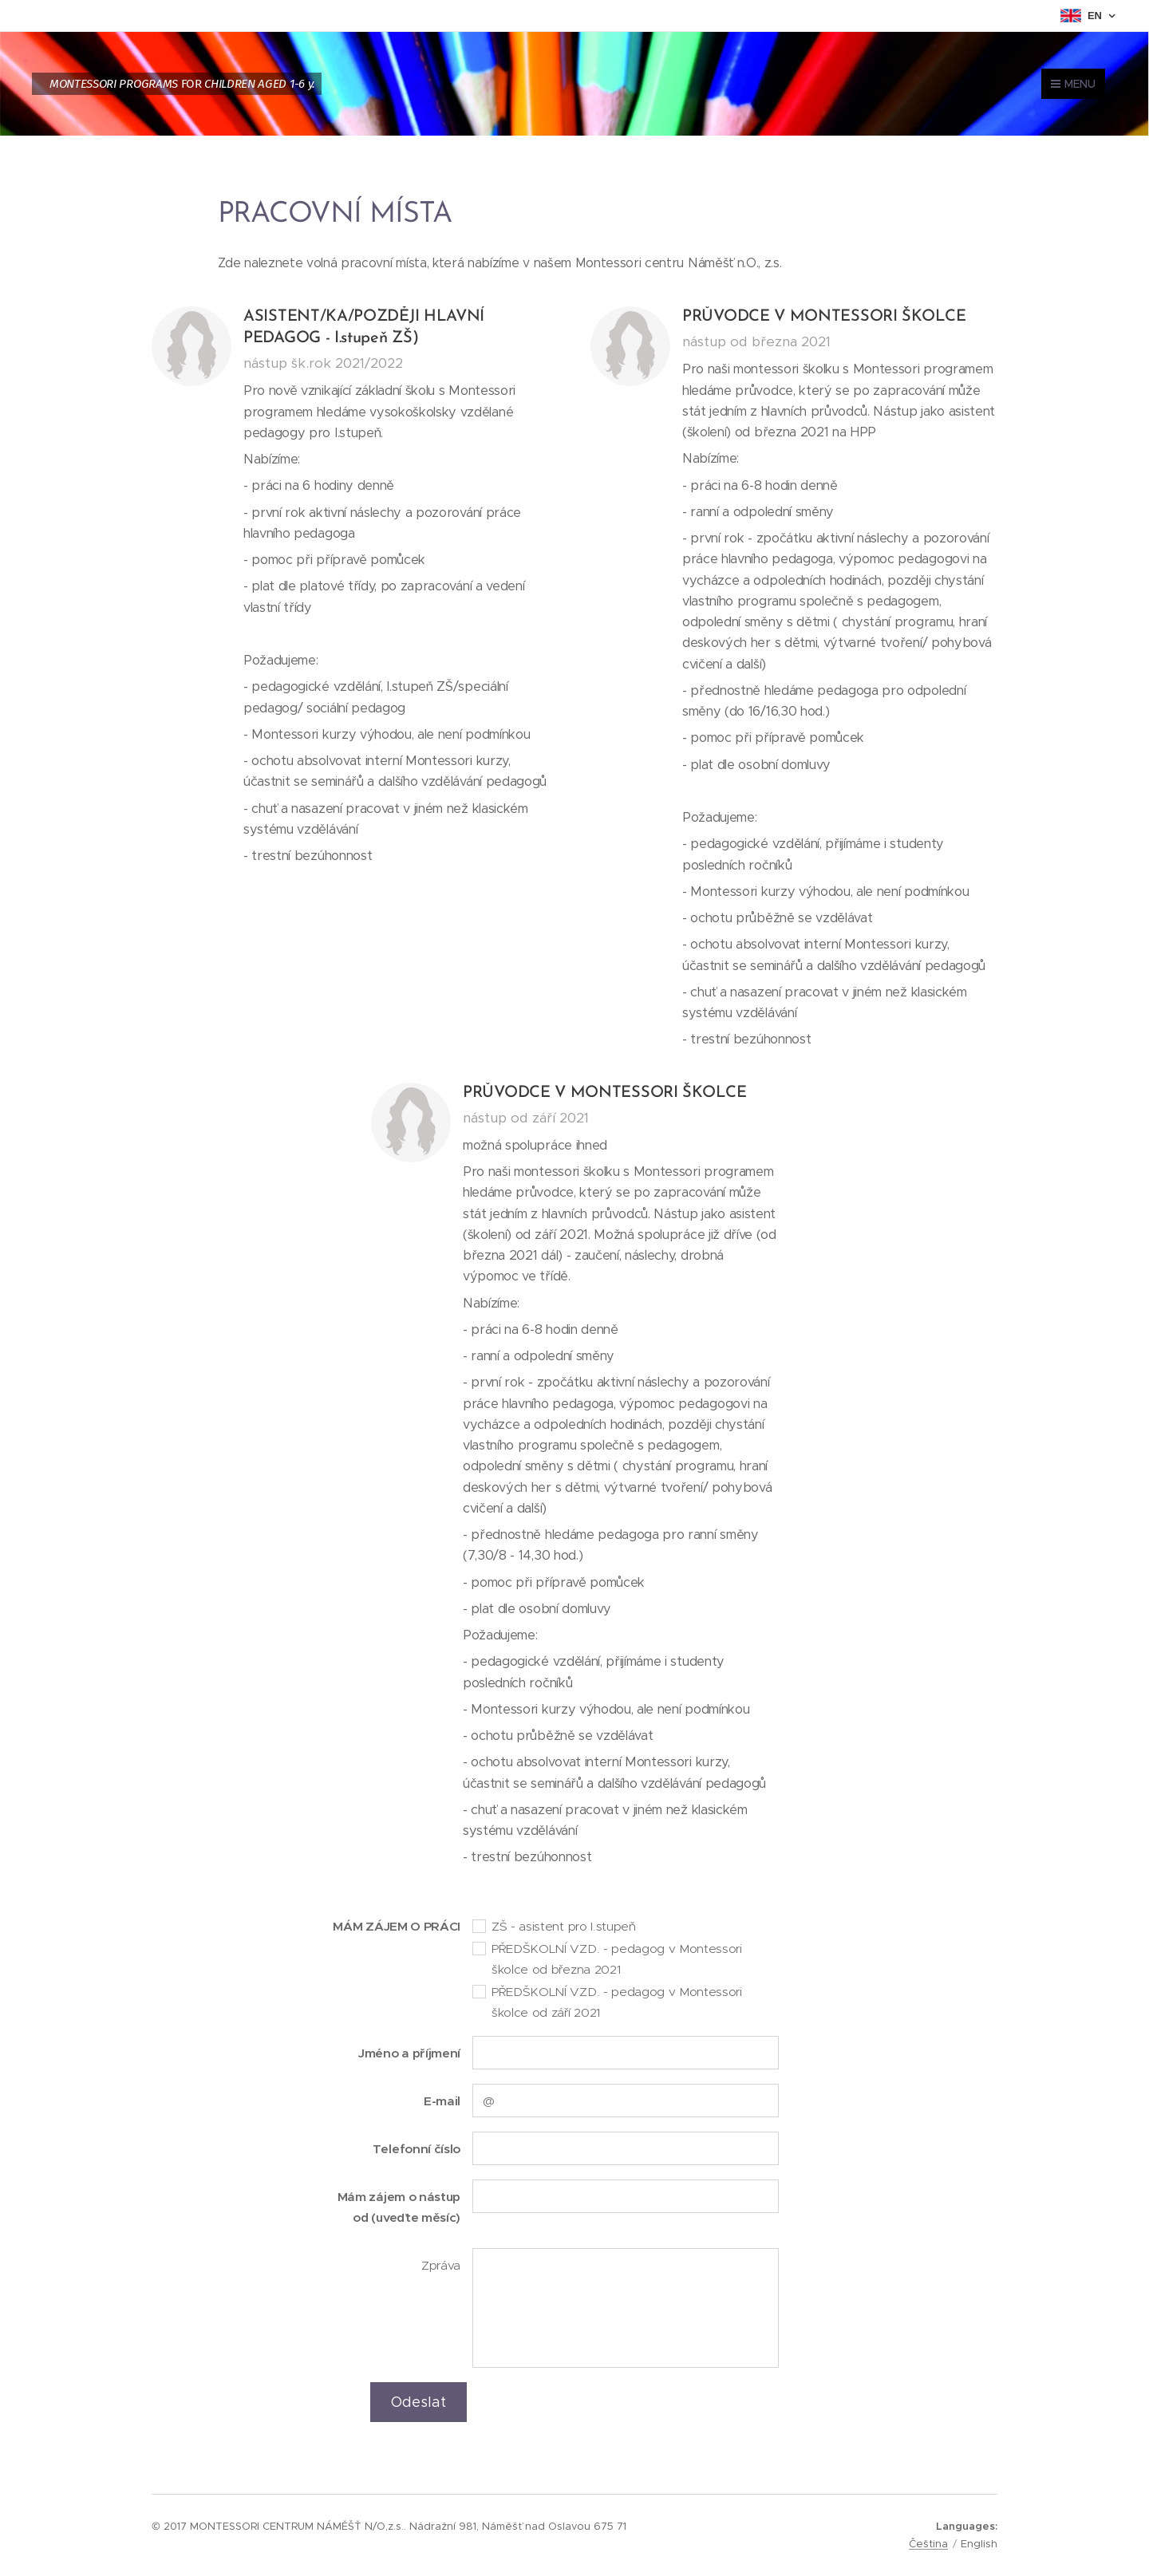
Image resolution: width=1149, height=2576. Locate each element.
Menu (1073, 84)
